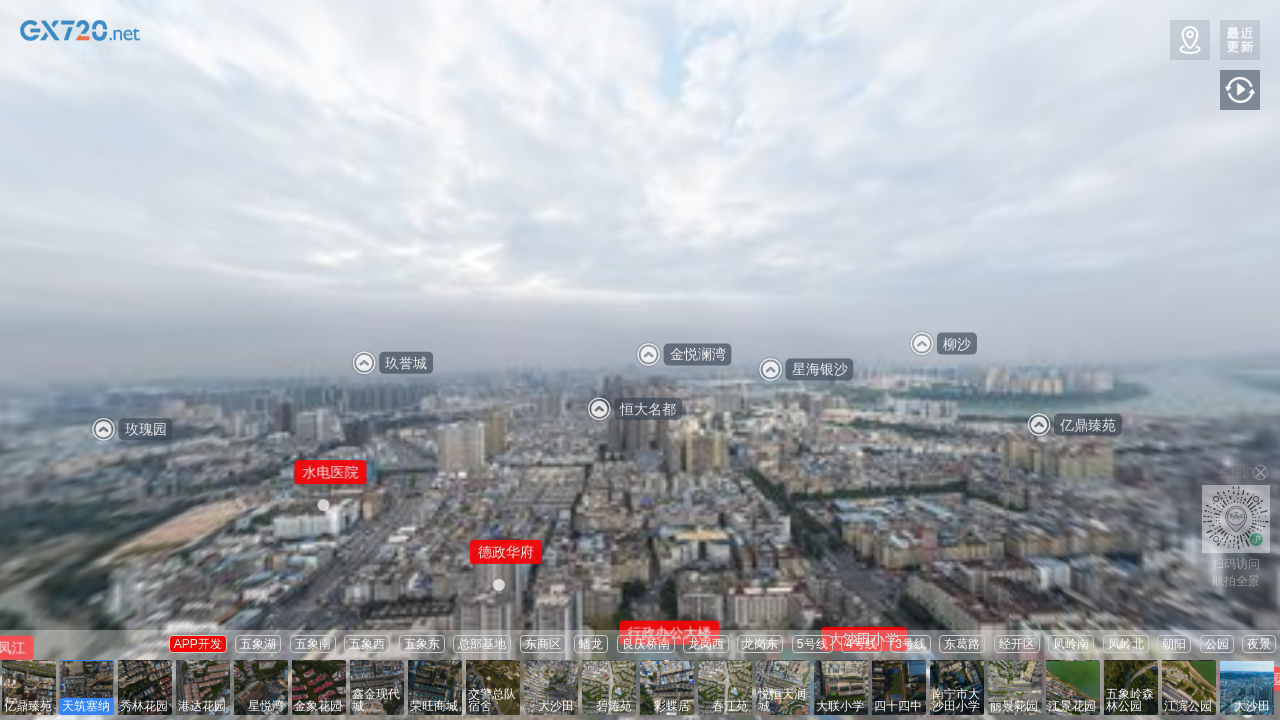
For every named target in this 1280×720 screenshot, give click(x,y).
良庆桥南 (646, 644)
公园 (1217, 644)
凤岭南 (1071, 644)
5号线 (812, 644)
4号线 (861, 644)
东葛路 (962, 644)
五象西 (367, 644)
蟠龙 (591, 644)
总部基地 (482, 644)
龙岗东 (760, 644)
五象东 (422, 644)
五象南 (313, 644)
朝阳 (1174, 644)
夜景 (1259, 644)
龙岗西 (706, 644)
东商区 (543, 644)
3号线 (910, 644)
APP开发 (198, 644)
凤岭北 (1126, 644)
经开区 (1017, 644)
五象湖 (258, 644)
